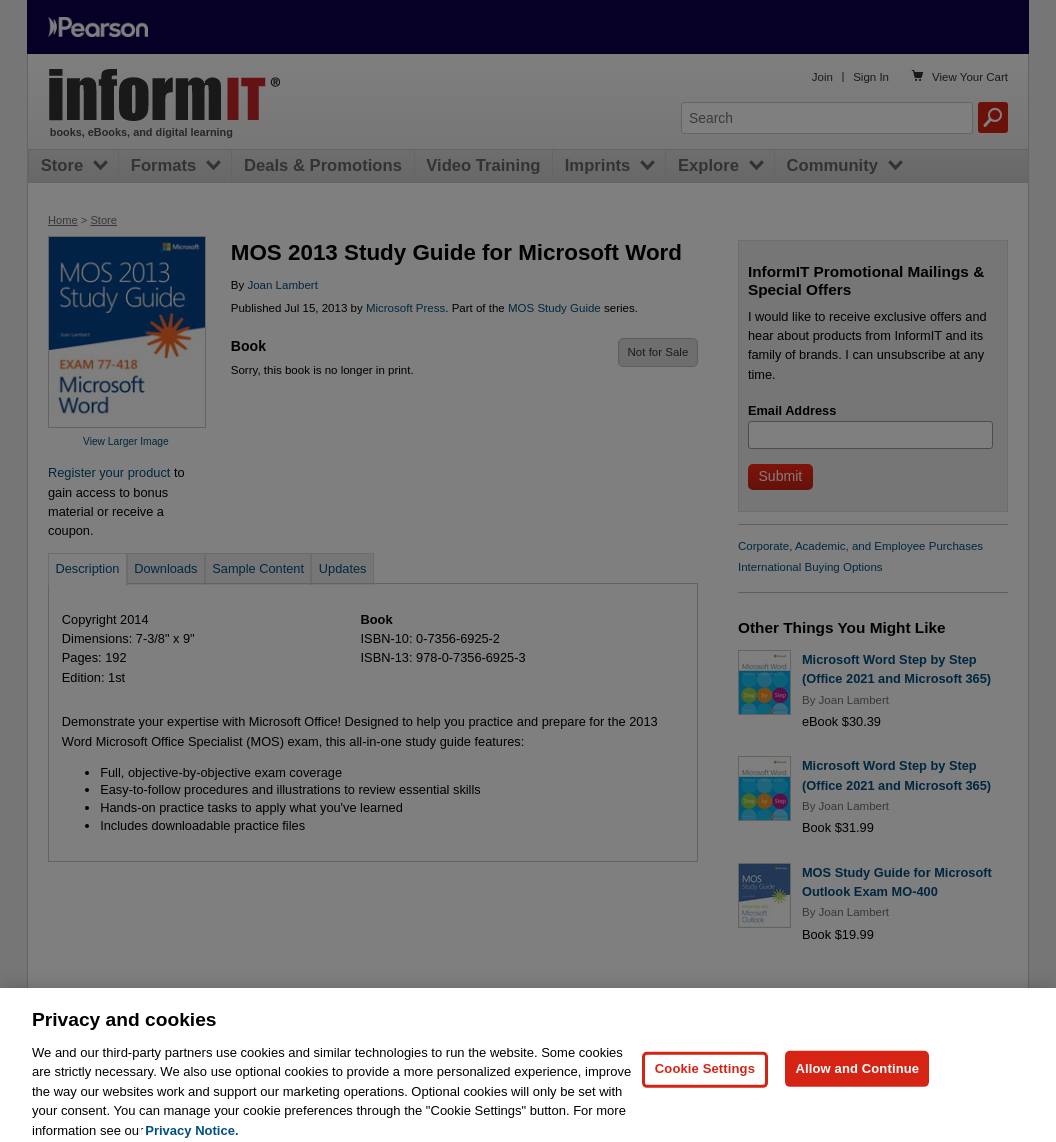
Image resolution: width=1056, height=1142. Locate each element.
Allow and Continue (857, 1078)
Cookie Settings (705, 1078)
